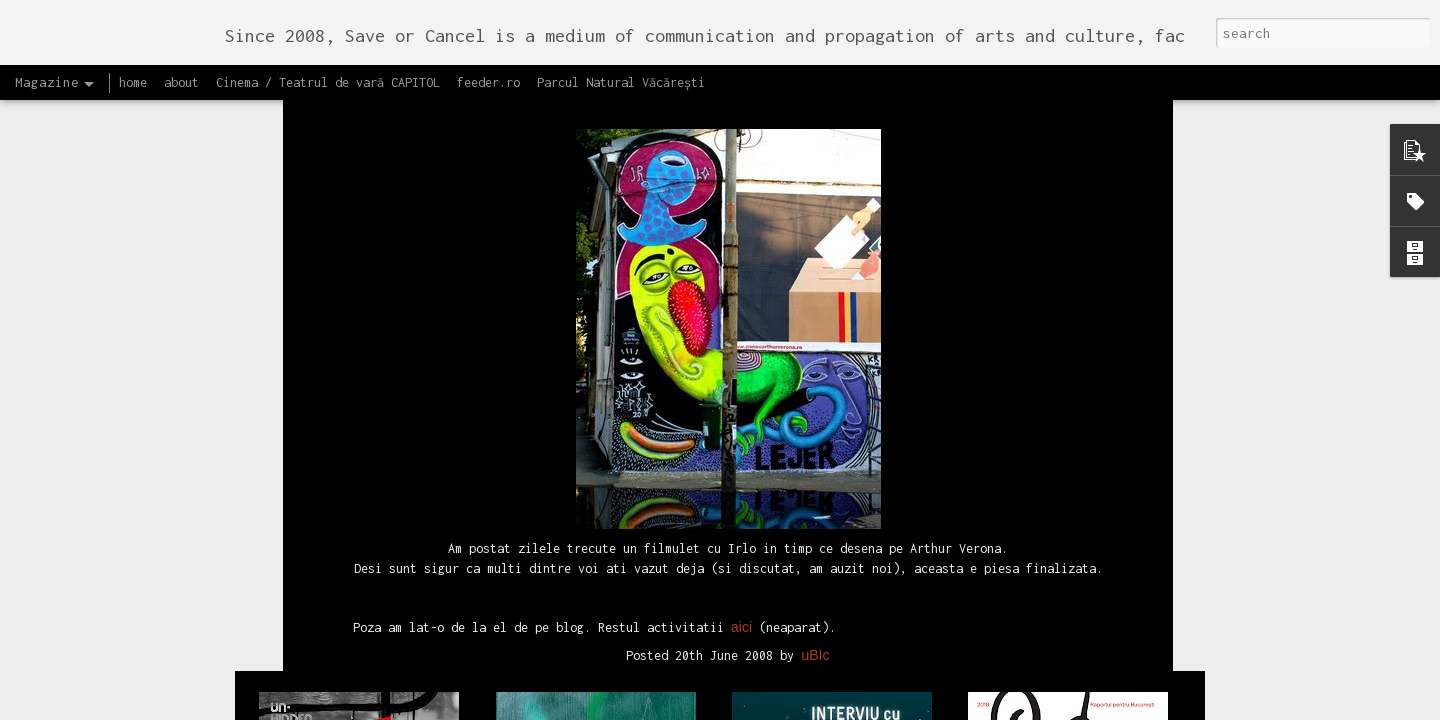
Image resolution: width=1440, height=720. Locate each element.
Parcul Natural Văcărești (621, 82)
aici (741, 246)
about (181, 82)
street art (792, 301)
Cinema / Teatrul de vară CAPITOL (328, 82)
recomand (723, 301)
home (133, 82)
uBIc (815, 275)
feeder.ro (488, 82)
